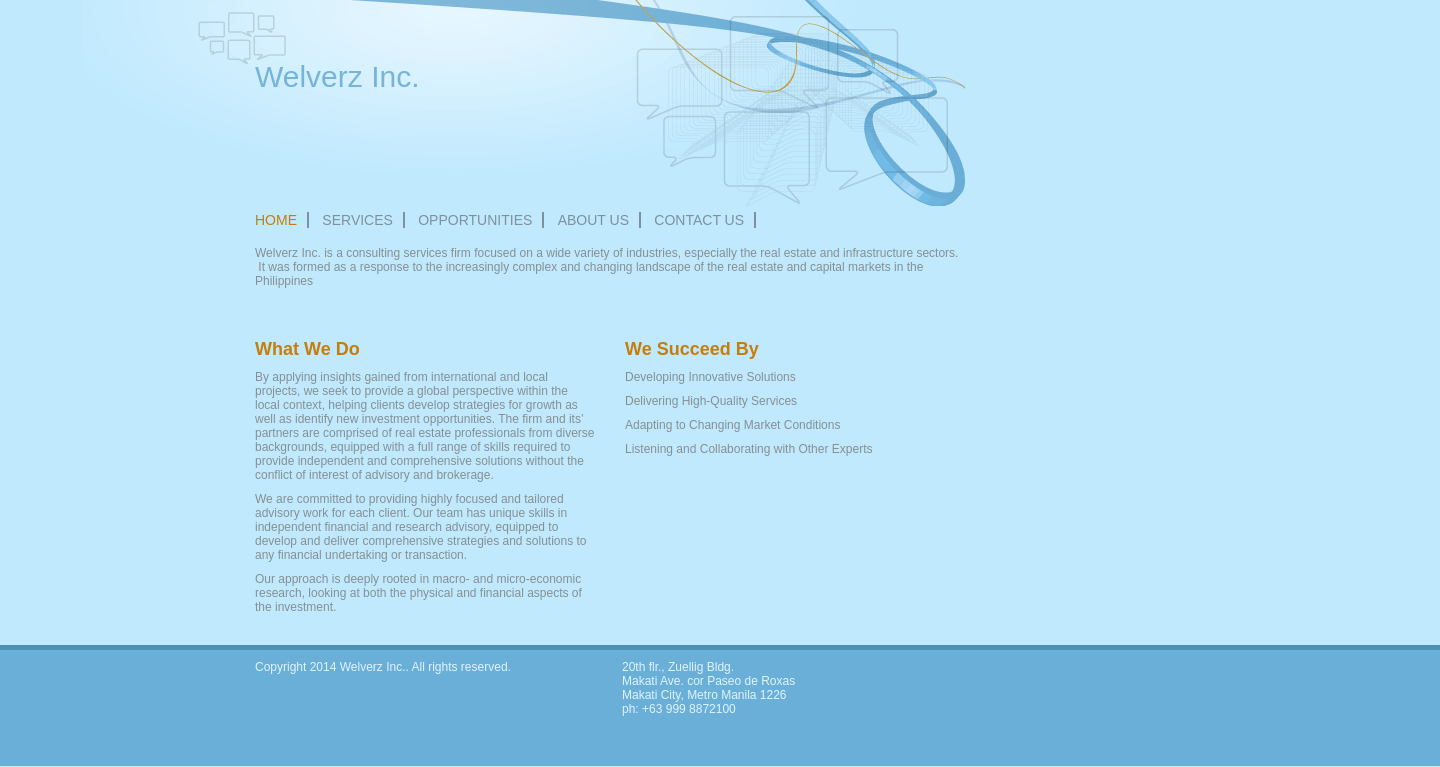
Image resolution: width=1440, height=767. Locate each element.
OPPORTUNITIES (475, 220)
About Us (593, 220)
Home (276, 220)
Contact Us (699, 220)
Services (357, 220)
